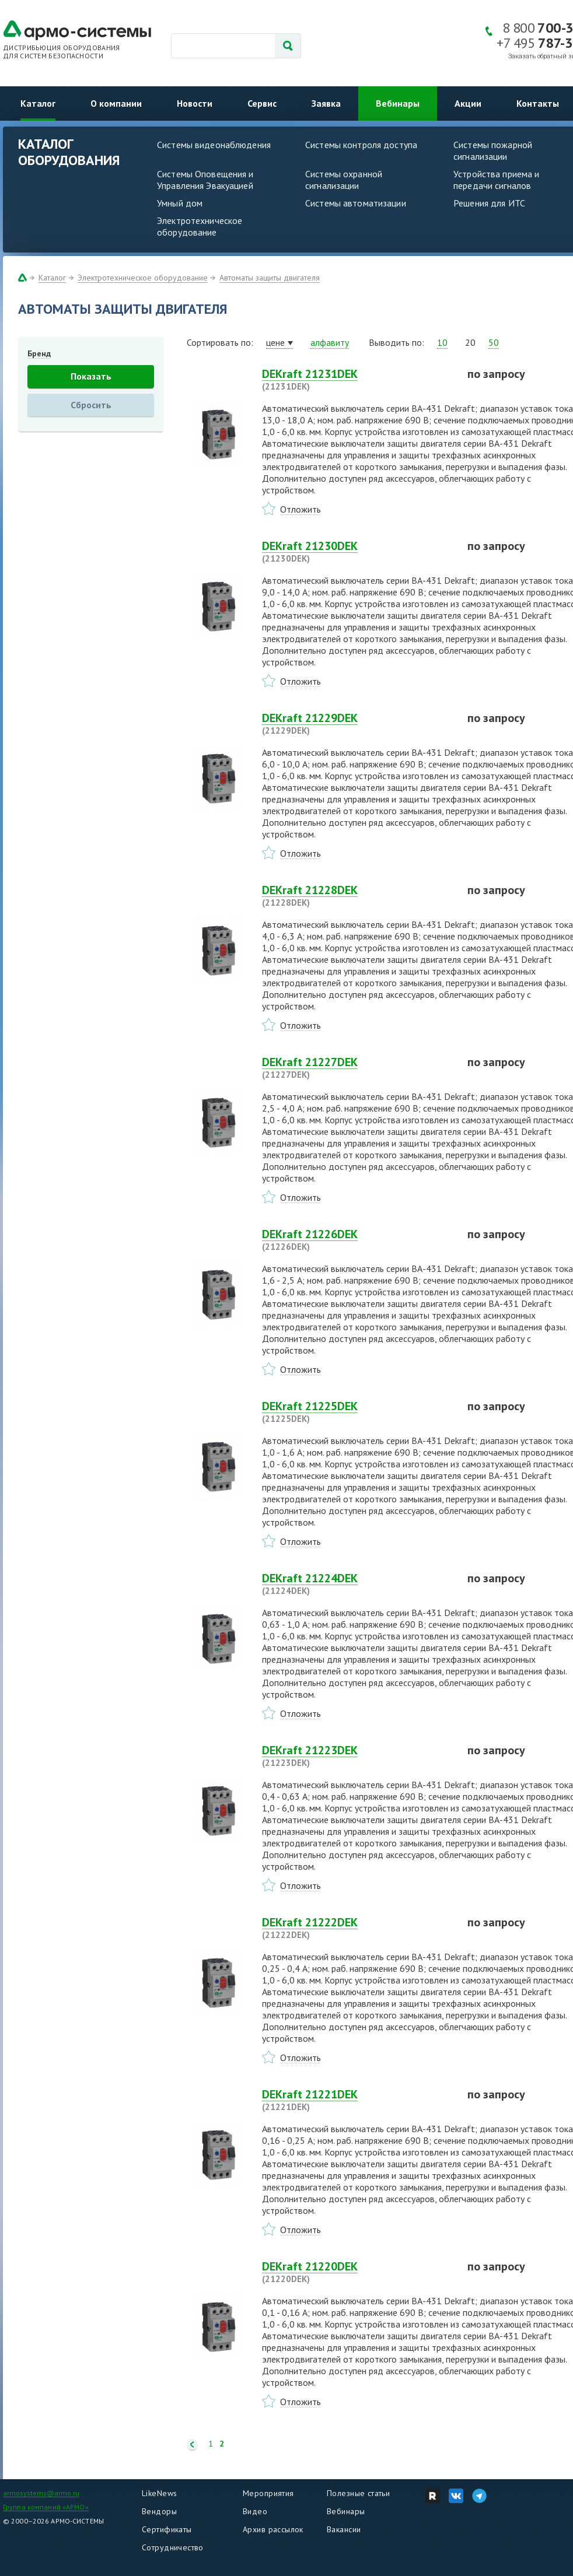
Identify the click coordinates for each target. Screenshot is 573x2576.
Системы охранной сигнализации (343, 179)
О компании (116, 103)
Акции (468, 103)
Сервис (262, 103)
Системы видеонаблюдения (214, 144)
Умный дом (179, 203)
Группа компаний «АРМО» (46, 2507)
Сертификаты (167, 2529)
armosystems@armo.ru (41, 2493)
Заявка (326, 103)
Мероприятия (268, 2493)
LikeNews (159, 2493)
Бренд (39, 353)
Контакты (537, 103)
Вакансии (344, 2529)
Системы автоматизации (355, 203)
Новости (194, 103)
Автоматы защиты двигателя (269, 277)
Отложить (300, 509)
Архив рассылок (273, 2529)
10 (442, 342)
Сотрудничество (173, 2547)
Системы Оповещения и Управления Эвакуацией (205, 179)
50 (493, 342)
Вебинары (398, 103)
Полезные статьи (358, 2493)
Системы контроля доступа (361, 144)
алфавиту (329, 342)
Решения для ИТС (489, 203)
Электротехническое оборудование (199, 226)
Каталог (37, 103)
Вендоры (159, 2511)
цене (275, 342)
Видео (255, 2511)
